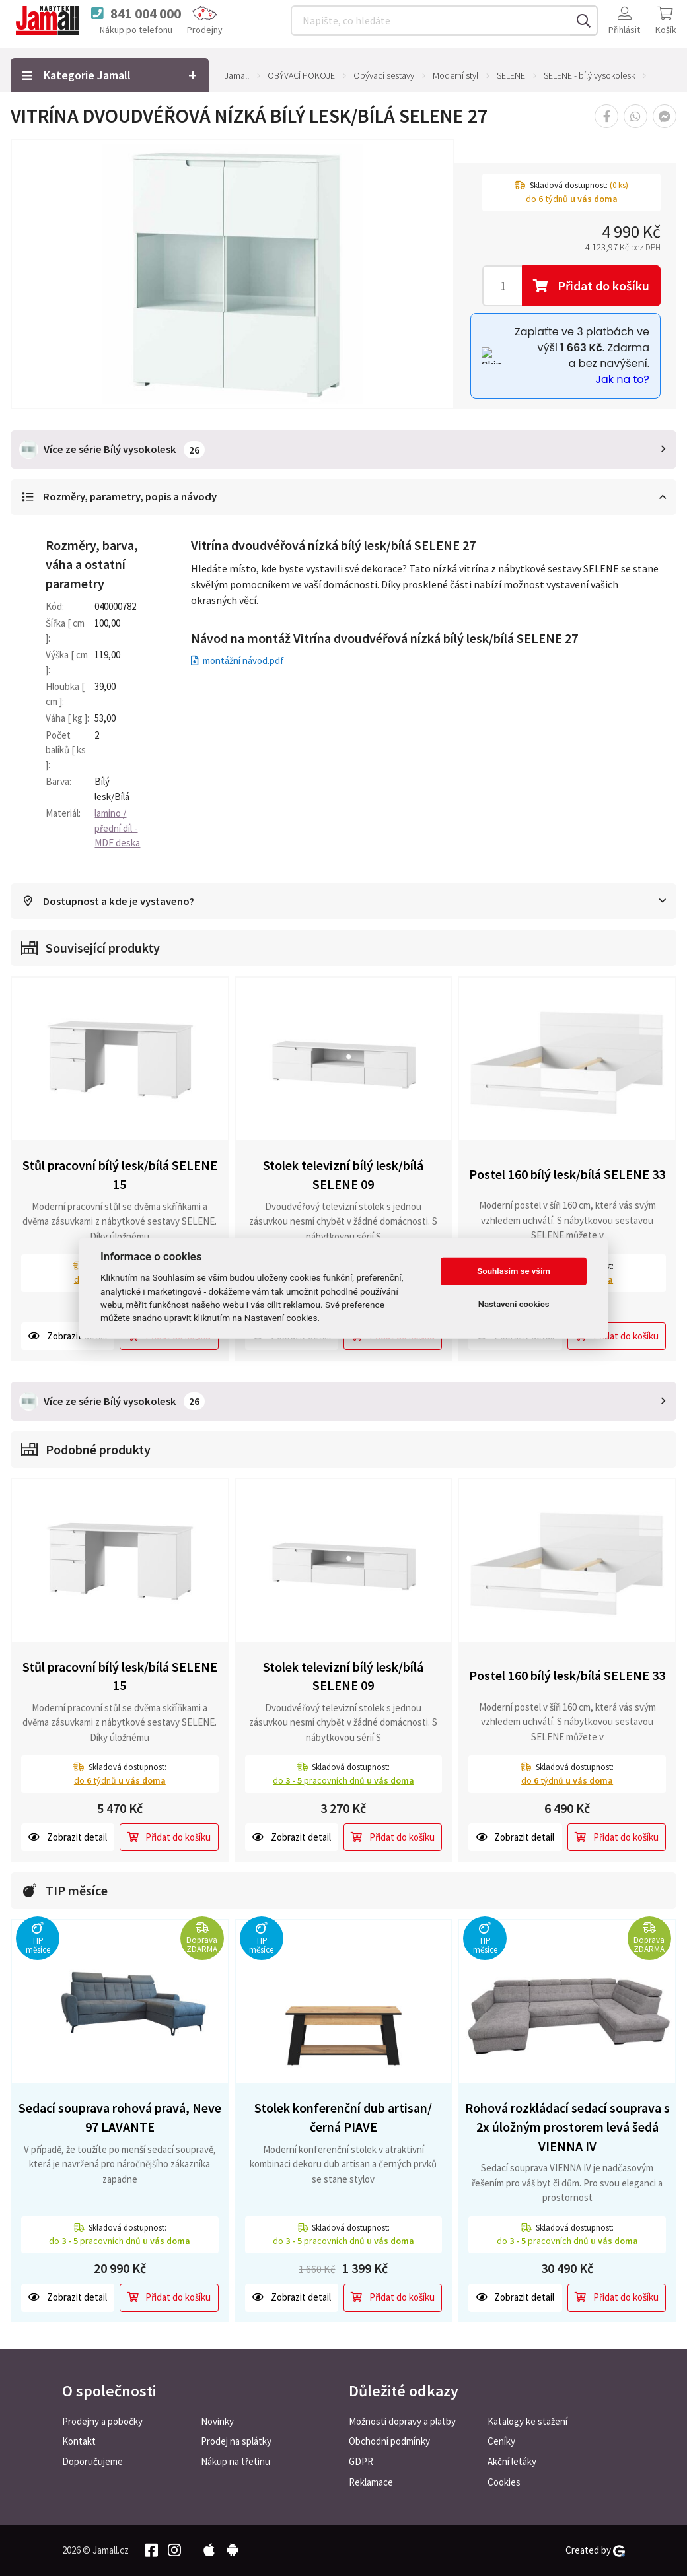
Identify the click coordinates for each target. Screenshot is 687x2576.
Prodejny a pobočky (102, 2420)
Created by (595, 2549)
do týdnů (120, 1780)
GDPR (361, 2461)
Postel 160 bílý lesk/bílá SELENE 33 (567, 1174)
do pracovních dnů (343, 1780)
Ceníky (501, 2441)
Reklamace (371, 2482)
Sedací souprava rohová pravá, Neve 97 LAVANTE (119, 2116)
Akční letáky (512, 2461)
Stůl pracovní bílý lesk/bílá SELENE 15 (119, 1175)
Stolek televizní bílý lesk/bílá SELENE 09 (343, 1175)
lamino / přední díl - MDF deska (117, 828)
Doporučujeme (92, 2461)
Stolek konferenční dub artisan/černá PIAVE (343, 2116)
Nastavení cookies (514, 1304)
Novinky (217, 2420)
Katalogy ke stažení (527, 2420)
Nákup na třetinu (235, 2461)
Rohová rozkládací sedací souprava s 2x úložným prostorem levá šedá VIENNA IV (567, 2126)
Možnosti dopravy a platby (402, 2420)
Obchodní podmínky (389, 2441)
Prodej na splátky (236, 2441)
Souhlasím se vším (513, 1271)
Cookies (504, 2482)
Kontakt (79, 2441)
